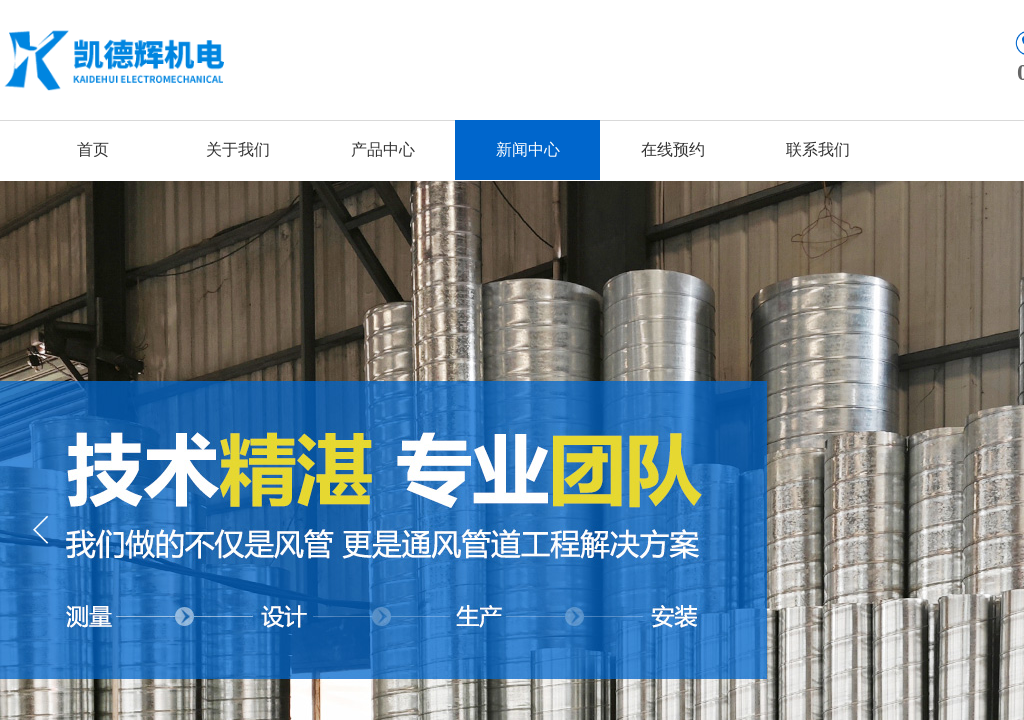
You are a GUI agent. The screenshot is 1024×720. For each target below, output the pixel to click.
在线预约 (673, 149)
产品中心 (383, 149)
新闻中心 (528, 149)
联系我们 (818, 149)
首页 (93, 149)
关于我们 (238, 149)
